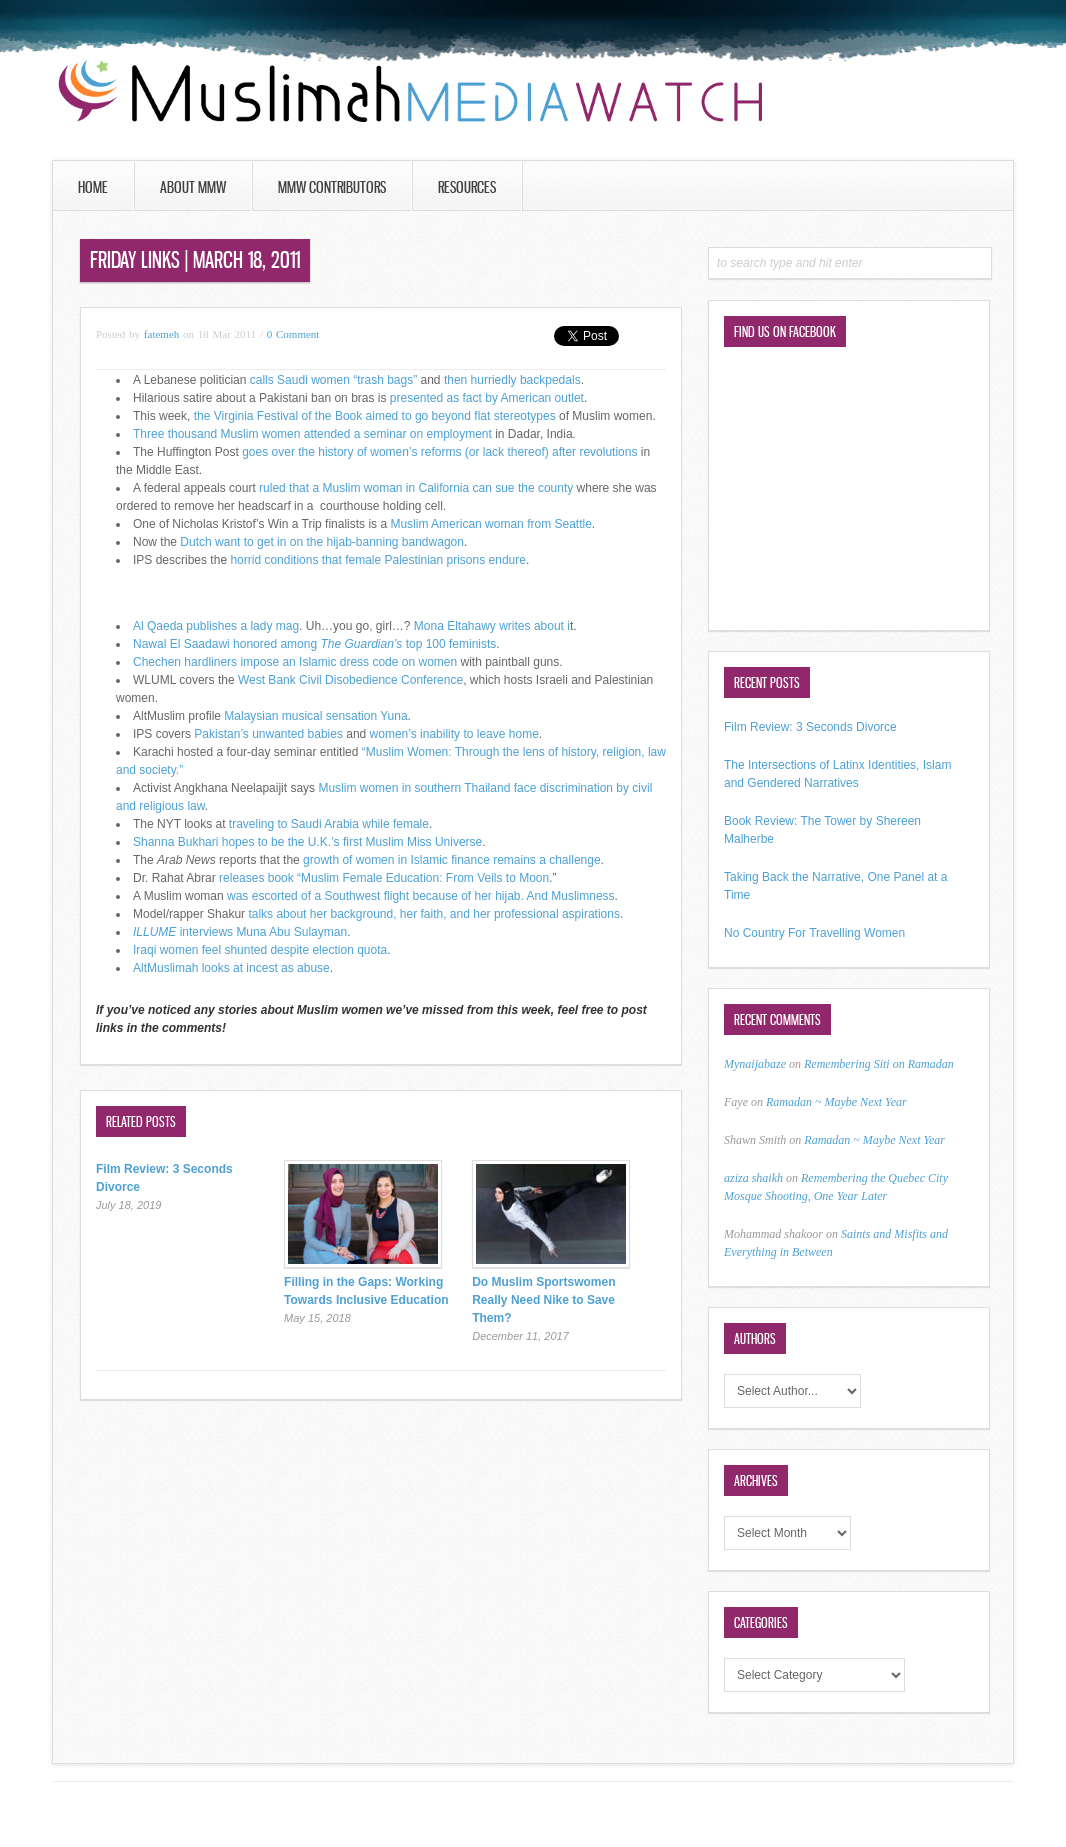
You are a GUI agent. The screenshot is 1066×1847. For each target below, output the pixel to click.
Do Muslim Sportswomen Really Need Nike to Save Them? (543, 1300)
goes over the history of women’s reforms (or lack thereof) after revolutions (439, 452)
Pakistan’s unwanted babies (268, 734)
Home (93, 187)
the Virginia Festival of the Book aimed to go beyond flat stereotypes (375, 416)
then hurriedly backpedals (511, 380)
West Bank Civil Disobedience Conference (350, 680)
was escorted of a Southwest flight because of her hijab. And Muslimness (421, 896)
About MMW (193, 187)
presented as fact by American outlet (487, 398)
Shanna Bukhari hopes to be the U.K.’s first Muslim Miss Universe (307, 842)
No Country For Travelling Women (814, 933)
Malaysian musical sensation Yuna (315, 716)
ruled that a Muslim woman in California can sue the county (416, 488)
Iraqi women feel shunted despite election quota (260, 950)
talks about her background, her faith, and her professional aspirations (434, 914)
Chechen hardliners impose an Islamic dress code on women (295, 662)
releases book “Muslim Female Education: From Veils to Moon (384, 878)
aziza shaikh (753, 1178)
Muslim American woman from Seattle (490, 524)
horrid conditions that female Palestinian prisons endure (376, 560)
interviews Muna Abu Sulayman (240, 932)
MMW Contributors (332, 187)
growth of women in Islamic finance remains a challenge (451, 860)
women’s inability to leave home (454, 734)
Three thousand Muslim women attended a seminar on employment (312, 434)
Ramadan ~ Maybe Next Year (836, 1102)
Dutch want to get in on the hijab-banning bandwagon (320, 542)
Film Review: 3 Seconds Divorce (810, 727)
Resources (467, 187)
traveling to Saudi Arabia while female (326, 824)
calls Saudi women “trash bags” (333, 380)
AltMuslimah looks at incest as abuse (231, 968)
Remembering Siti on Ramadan (879, 1064)
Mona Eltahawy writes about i (492, 626)
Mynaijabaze (755, 1064)
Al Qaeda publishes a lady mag (216, 626)
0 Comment (293, 334)
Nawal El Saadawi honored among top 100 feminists (314, 644)
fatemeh (161, 334)
